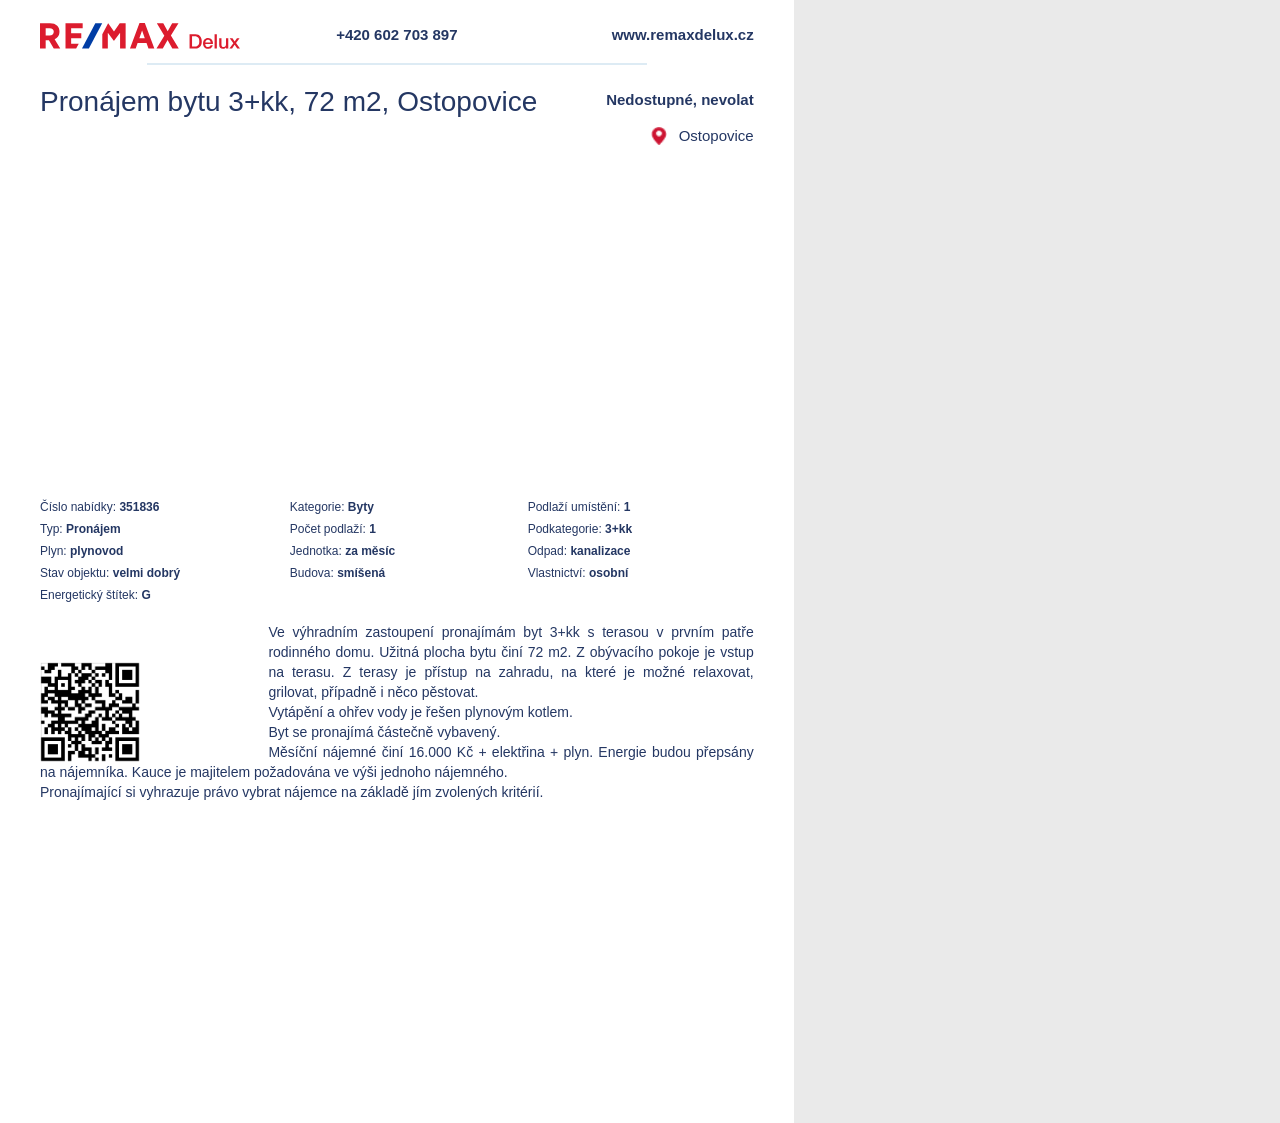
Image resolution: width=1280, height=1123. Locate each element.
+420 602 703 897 (396, 34)
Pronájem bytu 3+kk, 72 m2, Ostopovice (288, 101)
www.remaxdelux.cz (683, 34)
